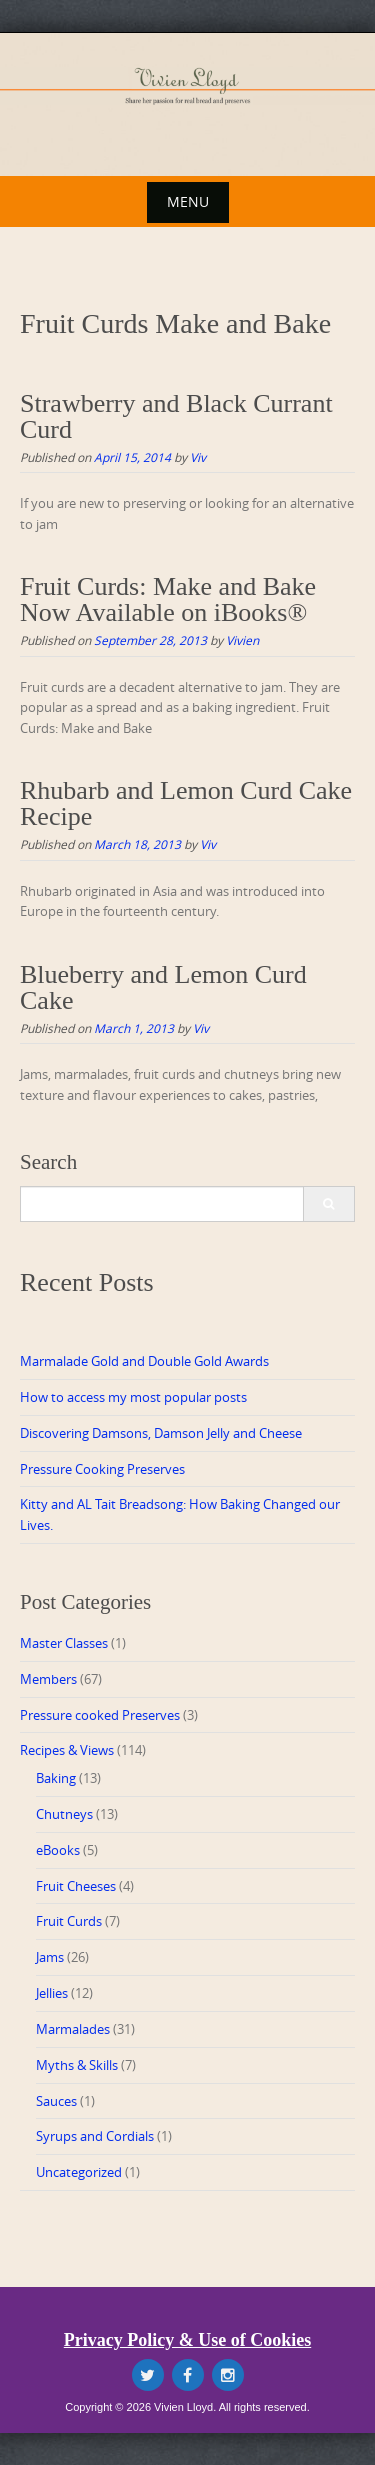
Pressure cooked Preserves (100, 1715)
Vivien (242, 640)
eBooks (58, 1850)
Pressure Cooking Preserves (102, 1469)
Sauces (56, 2101)
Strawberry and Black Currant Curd (176, 416)
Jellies (52, 1993)
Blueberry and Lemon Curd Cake (163, 987)
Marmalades (73, 2029)
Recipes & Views (67, 1750)
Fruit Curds (69, 1921)
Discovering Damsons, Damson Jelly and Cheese (161, 1433)
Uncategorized (79, 2172)
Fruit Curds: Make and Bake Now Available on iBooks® (168, 599)
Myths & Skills (77, 2065)
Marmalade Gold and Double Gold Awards (144, 1361)
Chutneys (64, 1814)
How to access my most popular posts (133, 1397)
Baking (56, 1778)
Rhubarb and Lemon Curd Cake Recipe (186, 803)
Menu (188, 201)
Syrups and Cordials (95, 2136)
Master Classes (64, 1643)
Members (48, 1679)
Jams (50, 1957)
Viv (198, 457)
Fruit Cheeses (76, 1886)
